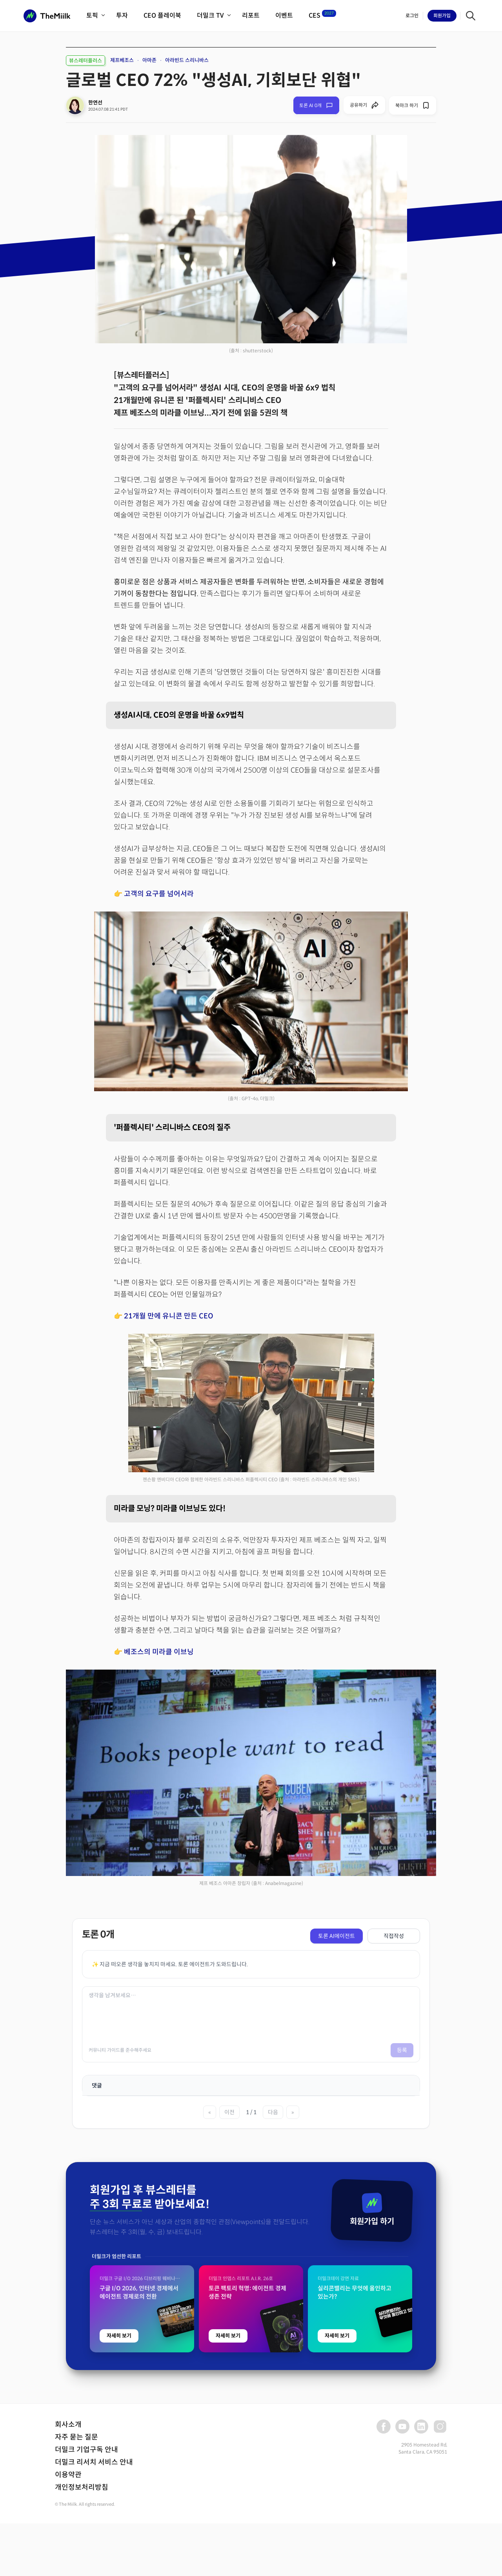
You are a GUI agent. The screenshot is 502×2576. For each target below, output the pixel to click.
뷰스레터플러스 (85, 60)
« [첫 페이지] (209, 2112)
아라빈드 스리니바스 (187, 60)
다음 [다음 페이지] (273, 2112)
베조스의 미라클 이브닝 (159, 1652)
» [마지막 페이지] (292, 2112)
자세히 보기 (119, 2501)
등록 (402, 2050)
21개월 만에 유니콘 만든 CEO (168, 1316)
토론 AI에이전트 (336, 1936)
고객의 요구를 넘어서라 (159, 894)
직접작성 (394, 1936)
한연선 (95, 102)
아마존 (149, 60)
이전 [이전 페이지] (229, 2112)
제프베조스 (122, 60)
